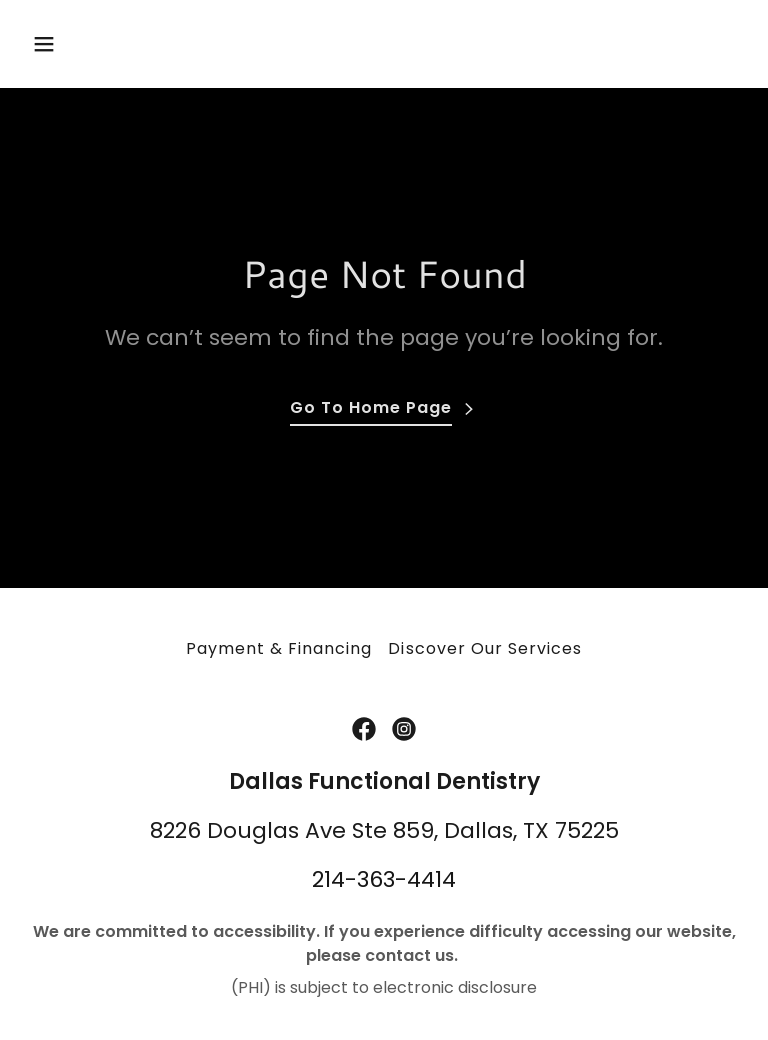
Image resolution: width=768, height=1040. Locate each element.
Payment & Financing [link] (279, 648)
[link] (364, 729)
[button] (78, 44)
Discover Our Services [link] (484, 648)
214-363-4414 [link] (384, 879)
